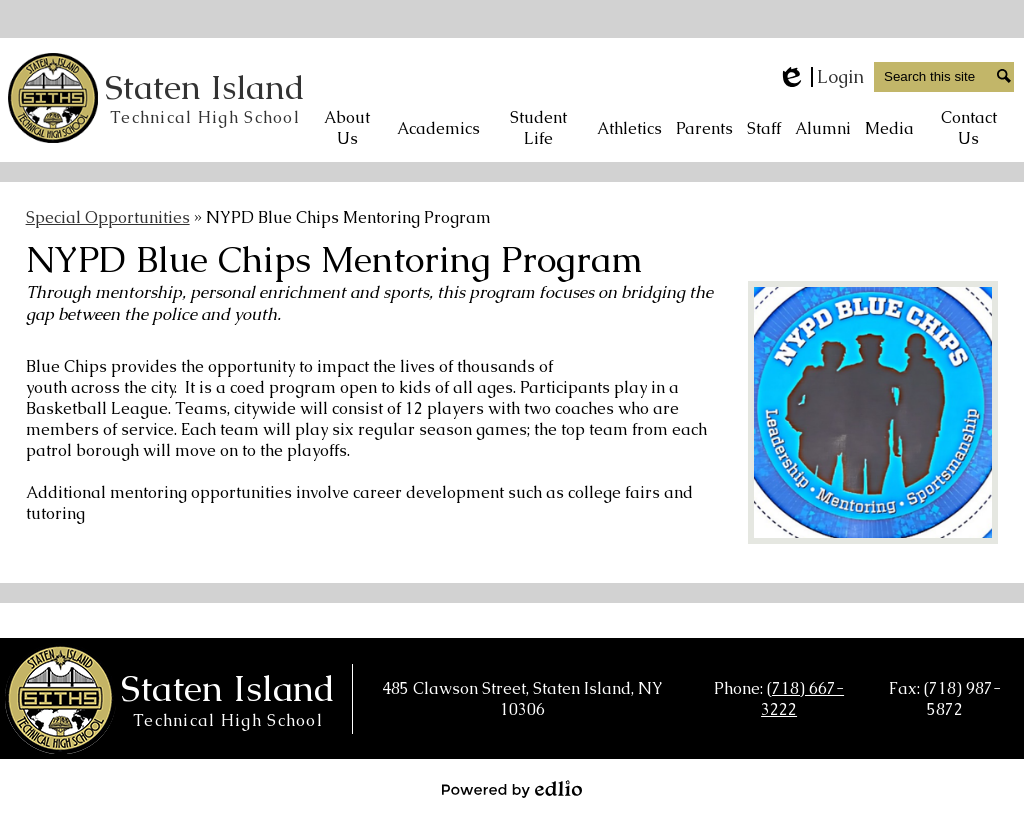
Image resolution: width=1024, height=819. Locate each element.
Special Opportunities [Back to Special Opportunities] (108, 217)
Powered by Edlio (512, 789)
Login (820, 77)
